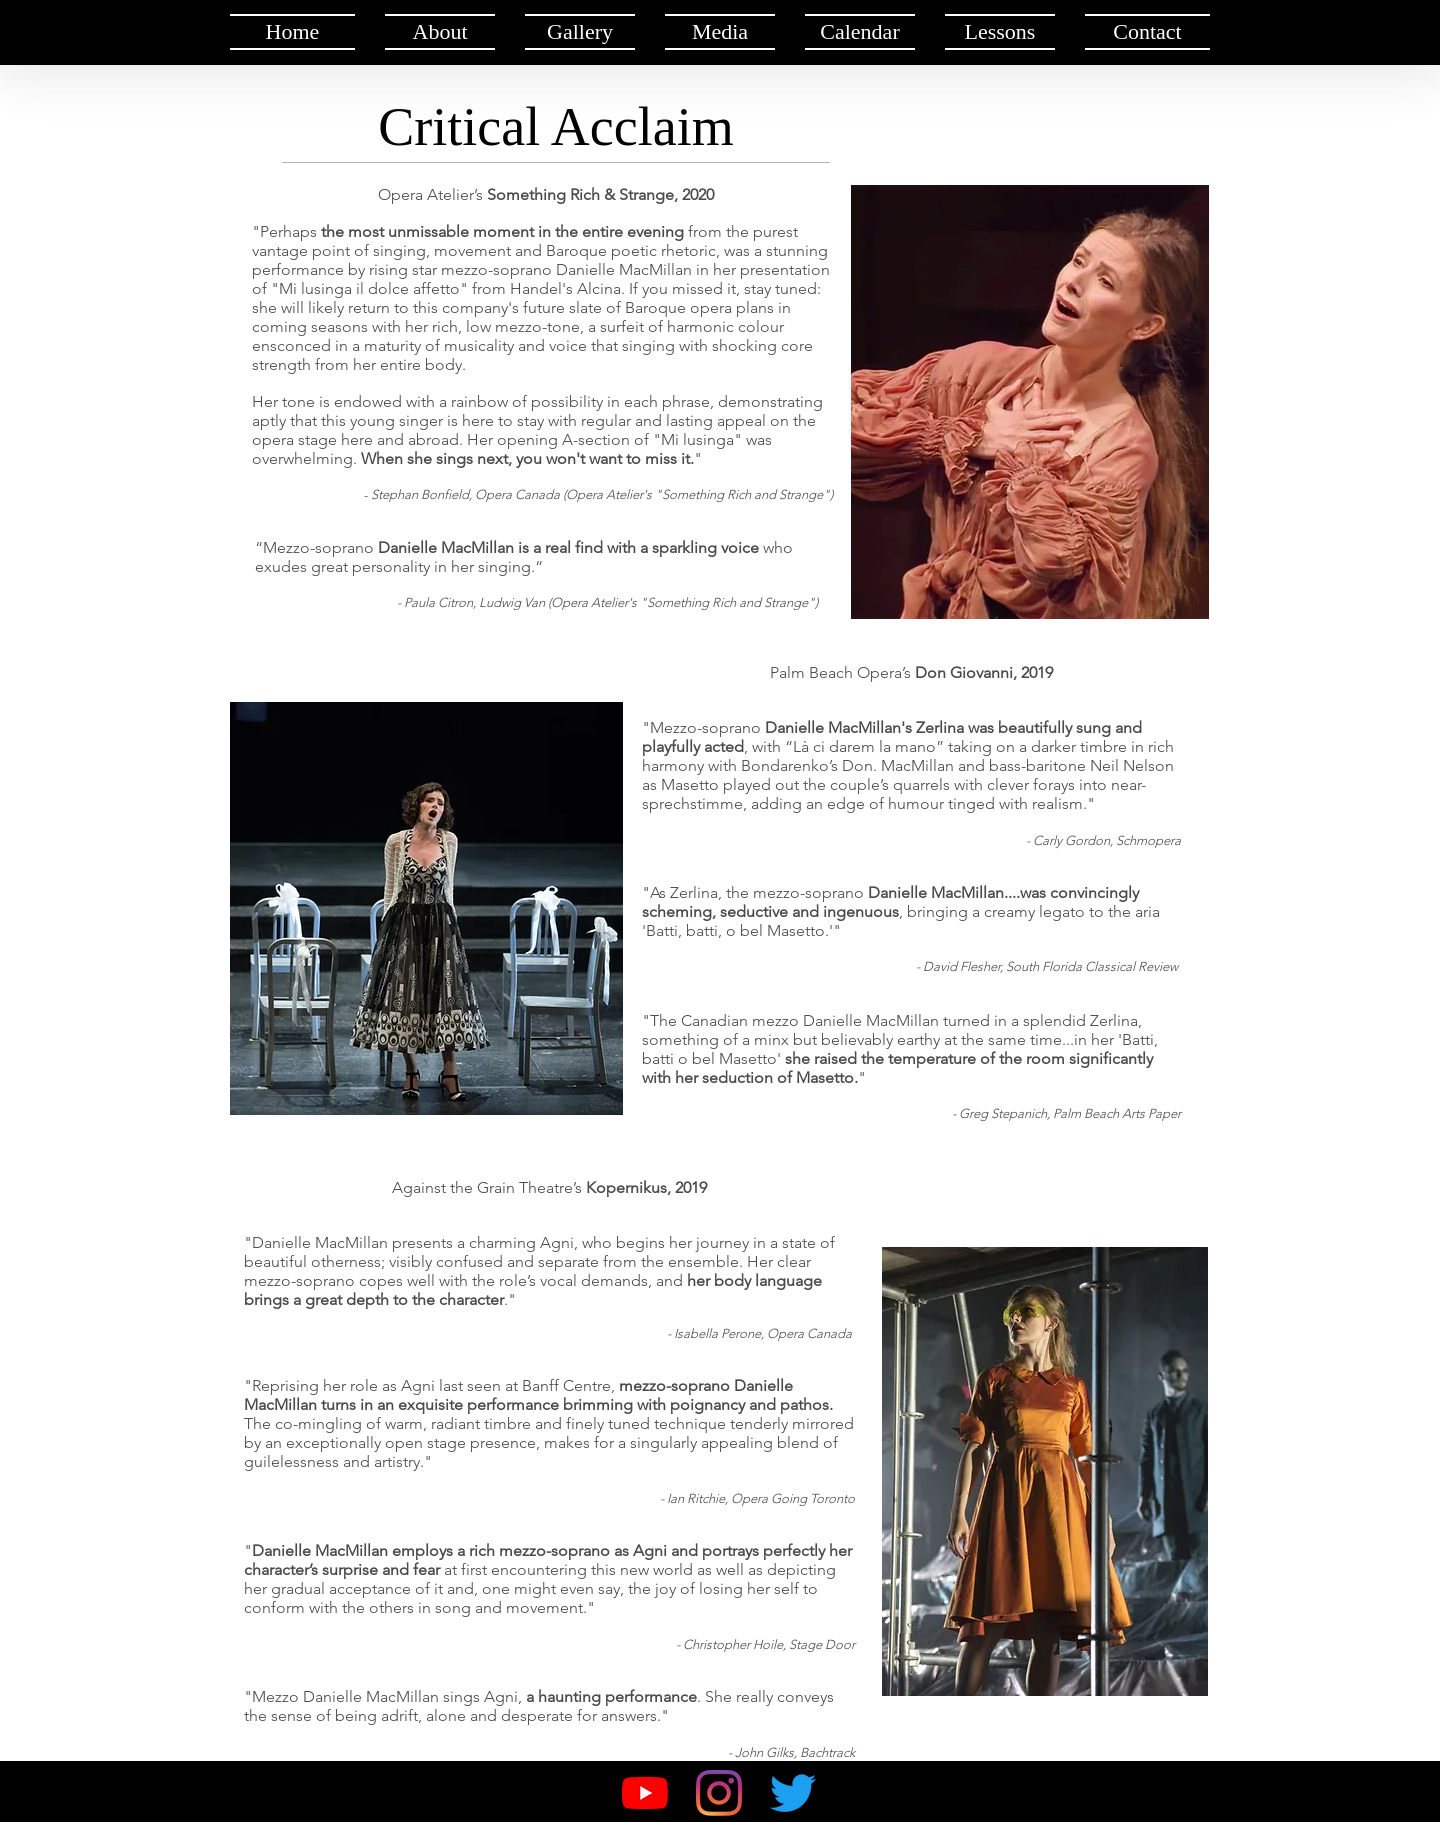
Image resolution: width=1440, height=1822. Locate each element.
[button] (440, 32)
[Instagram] (719, 1793)
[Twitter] (793, 1793)
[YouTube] (645, 1793)
